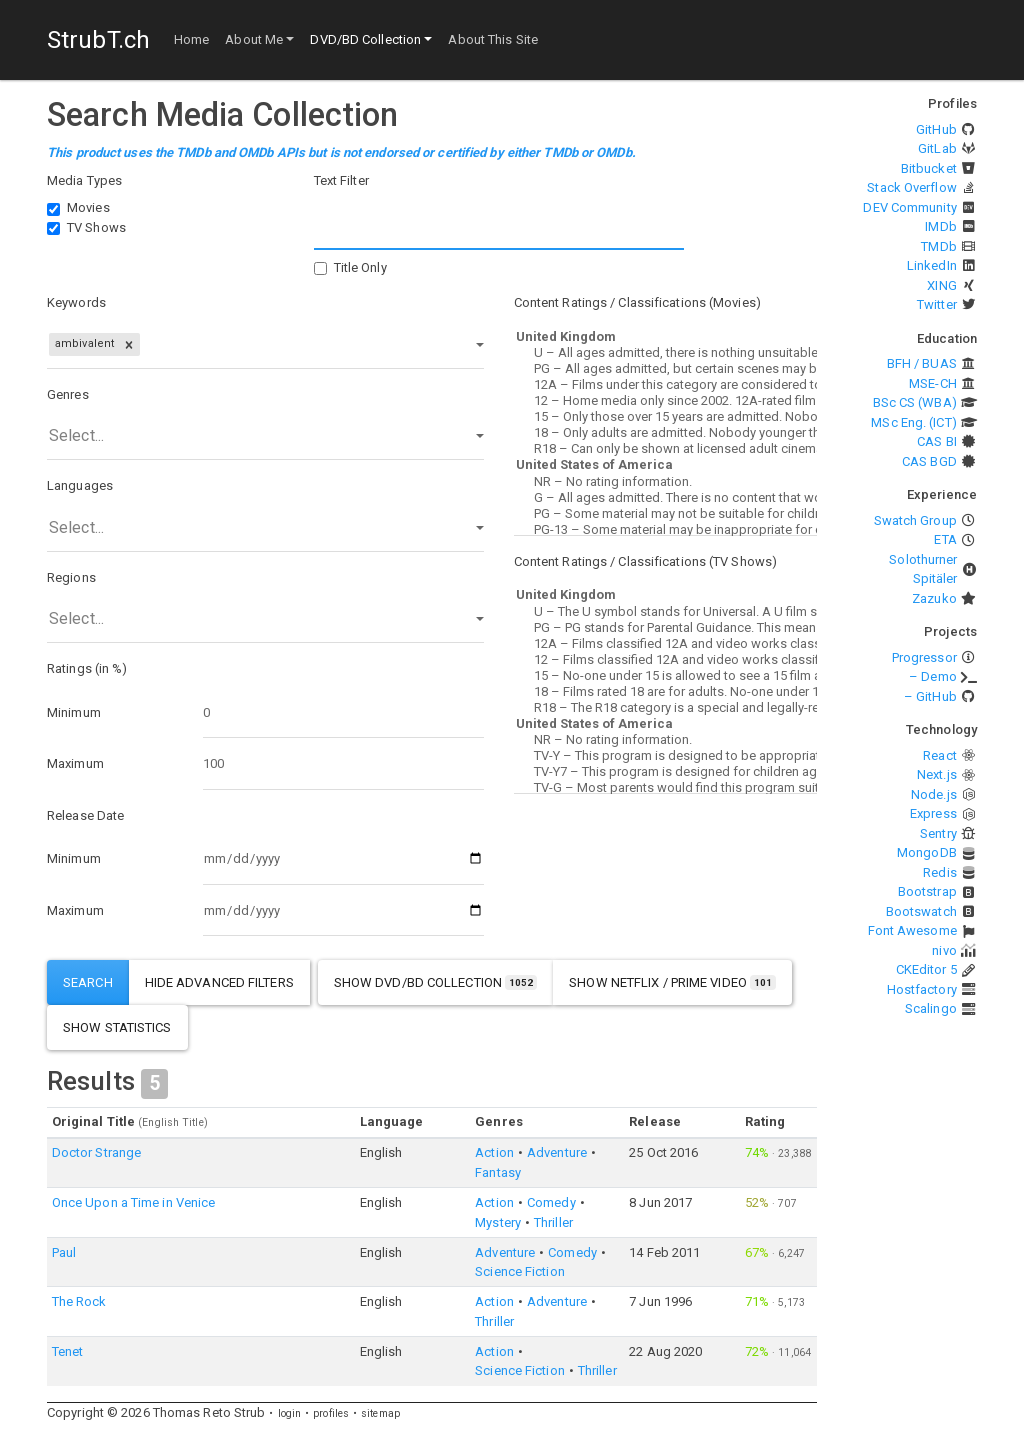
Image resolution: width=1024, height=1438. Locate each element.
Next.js (937, 774)
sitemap (380, 1413)
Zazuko (934, 598)
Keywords (76, 302)
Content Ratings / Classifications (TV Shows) (645, 561)
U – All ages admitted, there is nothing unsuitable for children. (665, 353)
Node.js (934, 794)
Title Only (360, 267)
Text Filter (341, 180)
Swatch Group (915, 520)
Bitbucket (929, 168)
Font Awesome (912, 930)
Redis (940, 872)
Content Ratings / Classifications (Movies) (637, 302)
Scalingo (931, 1008)
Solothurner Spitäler (923, 569)
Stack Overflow (911, 187)
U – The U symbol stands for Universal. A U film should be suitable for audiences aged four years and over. (665, 612)
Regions (71, 577)
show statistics (117, 1027)
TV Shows (96, 227)
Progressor (924, 657)
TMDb (938, 246)
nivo (944, 950)
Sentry (938, 833)
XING (941, 285)
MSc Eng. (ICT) (913, 422)
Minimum (74, 712)
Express (933, 813)
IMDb (940, 226)
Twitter (937, 304)
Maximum (75, 763)
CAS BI (937, 441)
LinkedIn (932, 265)
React (940, 755)
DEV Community (909, 207)
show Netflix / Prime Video (672, 982)
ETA (945, 539)
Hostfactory (922, 989)
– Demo (933, 676)
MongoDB (927, 852)
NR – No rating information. (665, 482)
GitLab (937, 148)
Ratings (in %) (87, 668)
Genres (68, 394)
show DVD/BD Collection (436, 982)
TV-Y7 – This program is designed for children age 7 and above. (665, 772)
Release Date (85, 815)
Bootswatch (921, 911)
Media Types (84, 180)
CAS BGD (929, 461)
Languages (80, 485)
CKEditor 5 (926, 969)
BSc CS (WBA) (915, 402)
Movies (88, 207)
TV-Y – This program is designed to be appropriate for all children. (665, 756)
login (290, 1413)
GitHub (936, 129)
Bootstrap (927, 891)
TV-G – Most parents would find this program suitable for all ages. (665, 788)
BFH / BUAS (922, 363)
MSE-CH (933, 383)
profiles (331, 1413)
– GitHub (930, 696)
